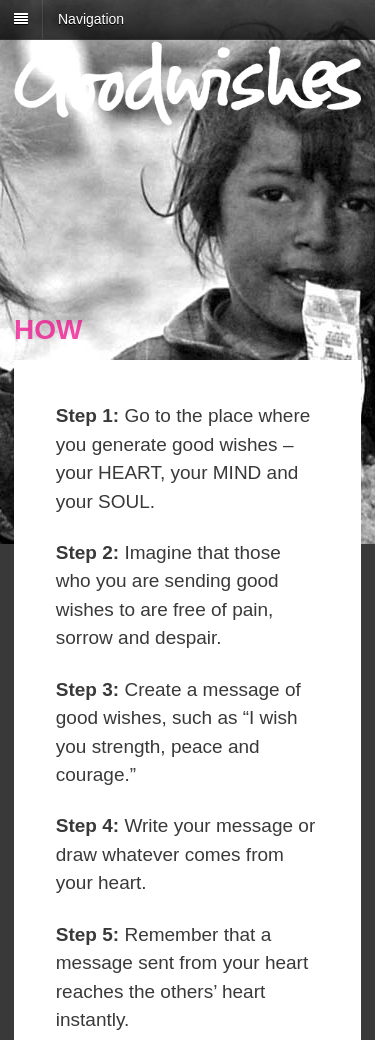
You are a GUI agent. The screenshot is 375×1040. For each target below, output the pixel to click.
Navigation (91, 19)
